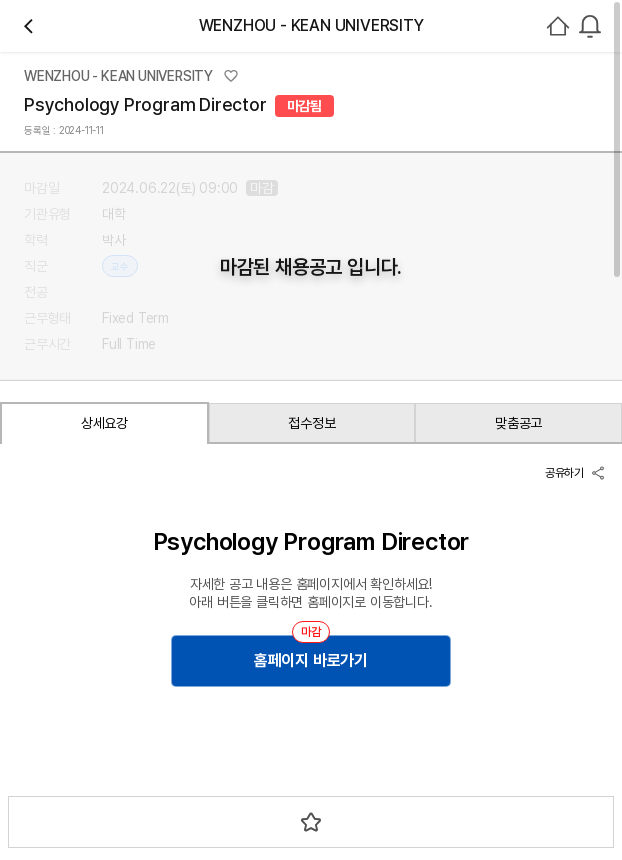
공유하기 (575, 473)
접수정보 (311, 423)
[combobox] (590, 26)
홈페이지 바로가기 (311, 660)
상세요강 (104, 423)
